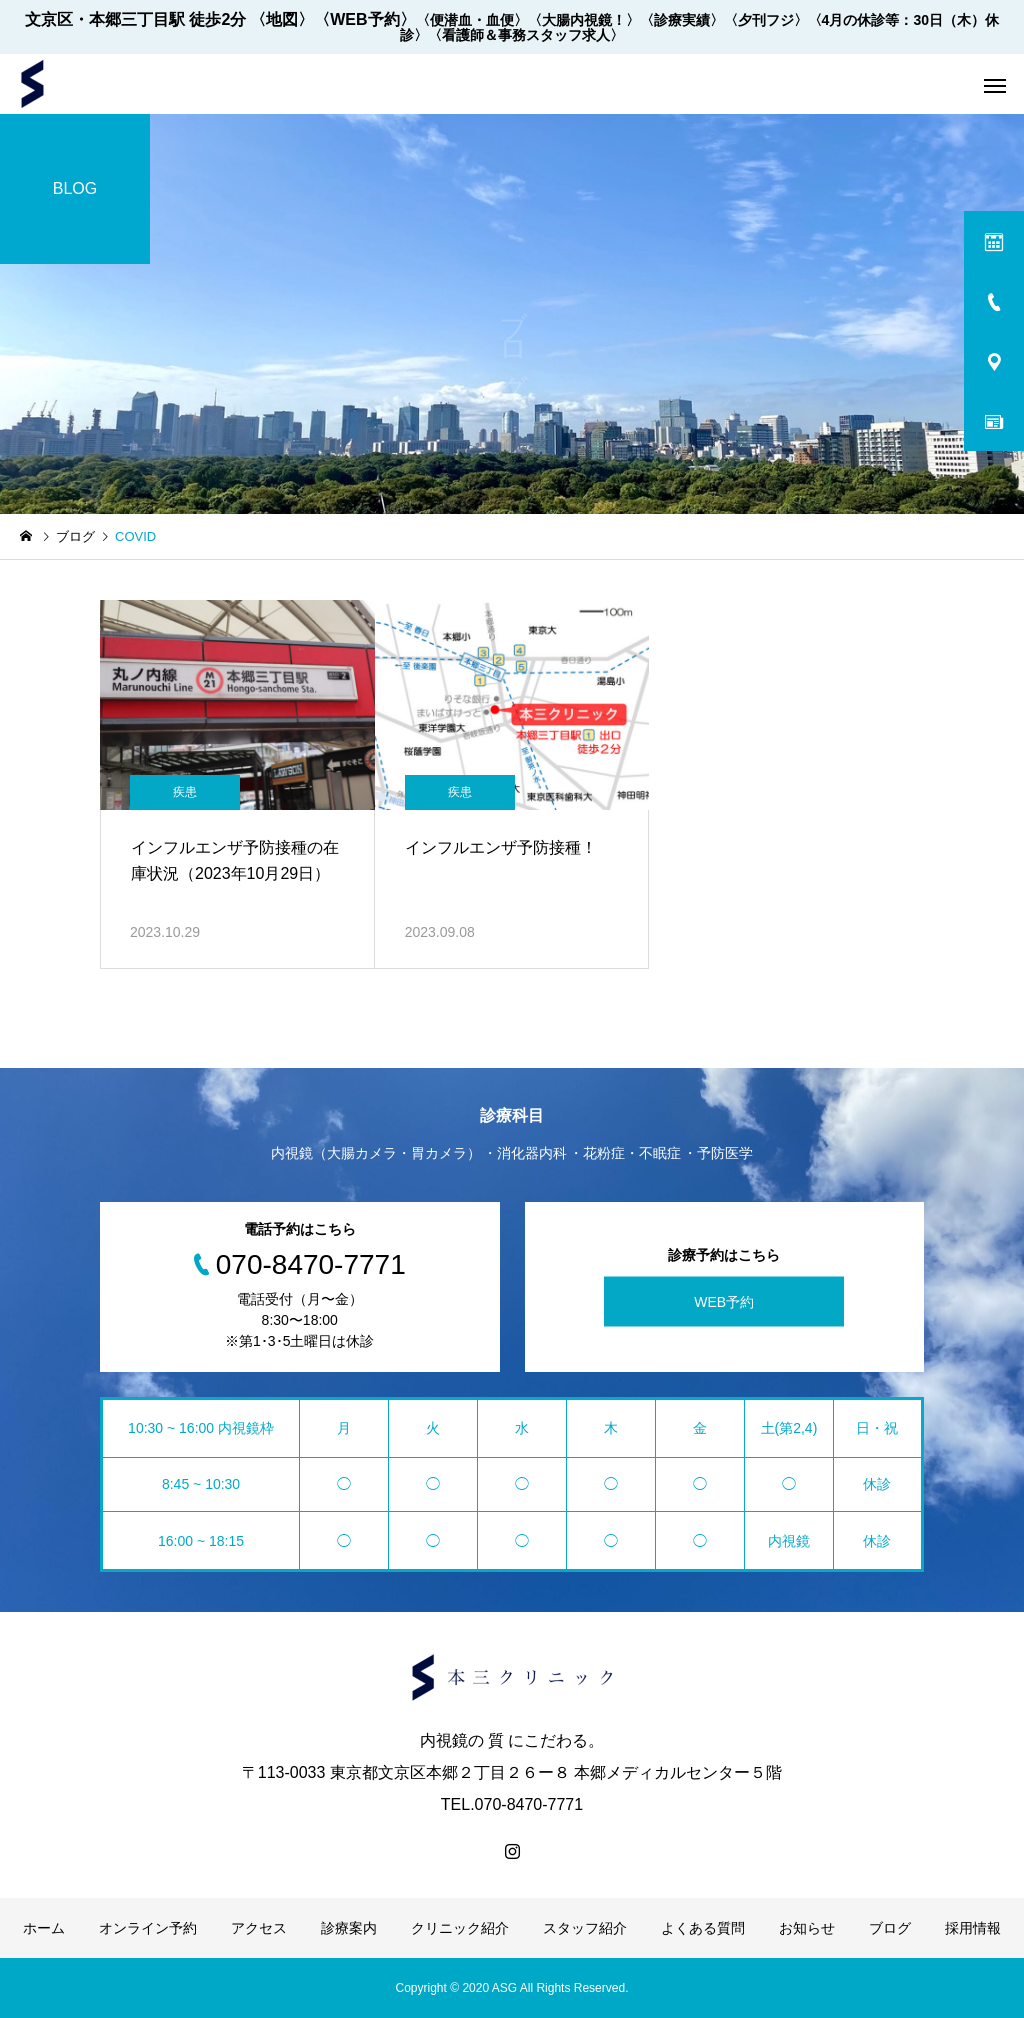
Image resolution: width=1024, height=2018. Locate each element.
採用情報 (973, 1928)
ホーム (44, 1928)
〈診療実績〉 (682, 20)
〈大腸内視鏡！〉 (584, 20)
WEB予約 (724, 1302)
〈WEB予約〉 (364, 19)
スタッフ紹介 (585, 1928)
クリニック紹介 (460, 1928)
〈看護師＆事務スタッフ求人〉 (526, 35)
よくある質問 (703, 1928)
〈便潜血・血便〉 (472, 20)
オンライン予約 (148, 1928)
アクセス (259, 1928)
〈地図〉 (282, 19)
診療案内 (349, 1928)
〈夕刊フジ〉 (766, 20)
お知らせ (807, 1928)
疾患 (185, 792)
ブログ (890, 1928)
